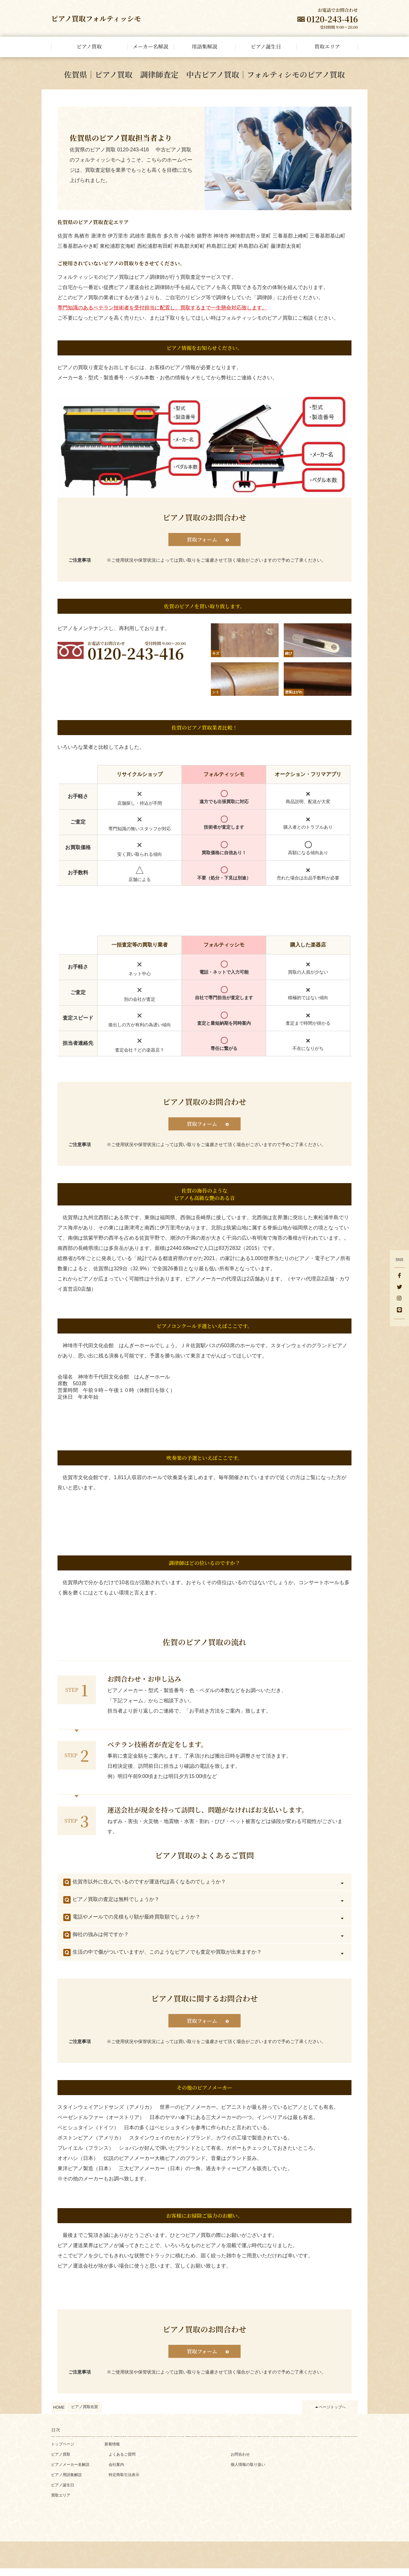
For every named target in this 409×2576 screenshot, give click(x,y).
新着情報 (112, 2452)
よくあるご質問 (122, 2462)
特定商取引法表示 (124, 2482)
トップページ (62, 2452)
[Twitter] (399, 1287)
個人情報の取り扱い (248, 2472)
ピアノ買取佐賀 (84, 2414)
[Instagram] (399, 1299)
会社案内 (116, 2472)
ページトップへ (332, 2414)
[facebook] (399, 1276)
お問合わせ (240, 2462)
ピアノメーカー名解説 (70, 2472)
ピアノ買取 (60, 2462)
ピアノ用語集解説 (66, 2482)
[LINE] (399, 1310)
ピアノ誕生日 (62, 2492)
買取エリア (60, 2503)
